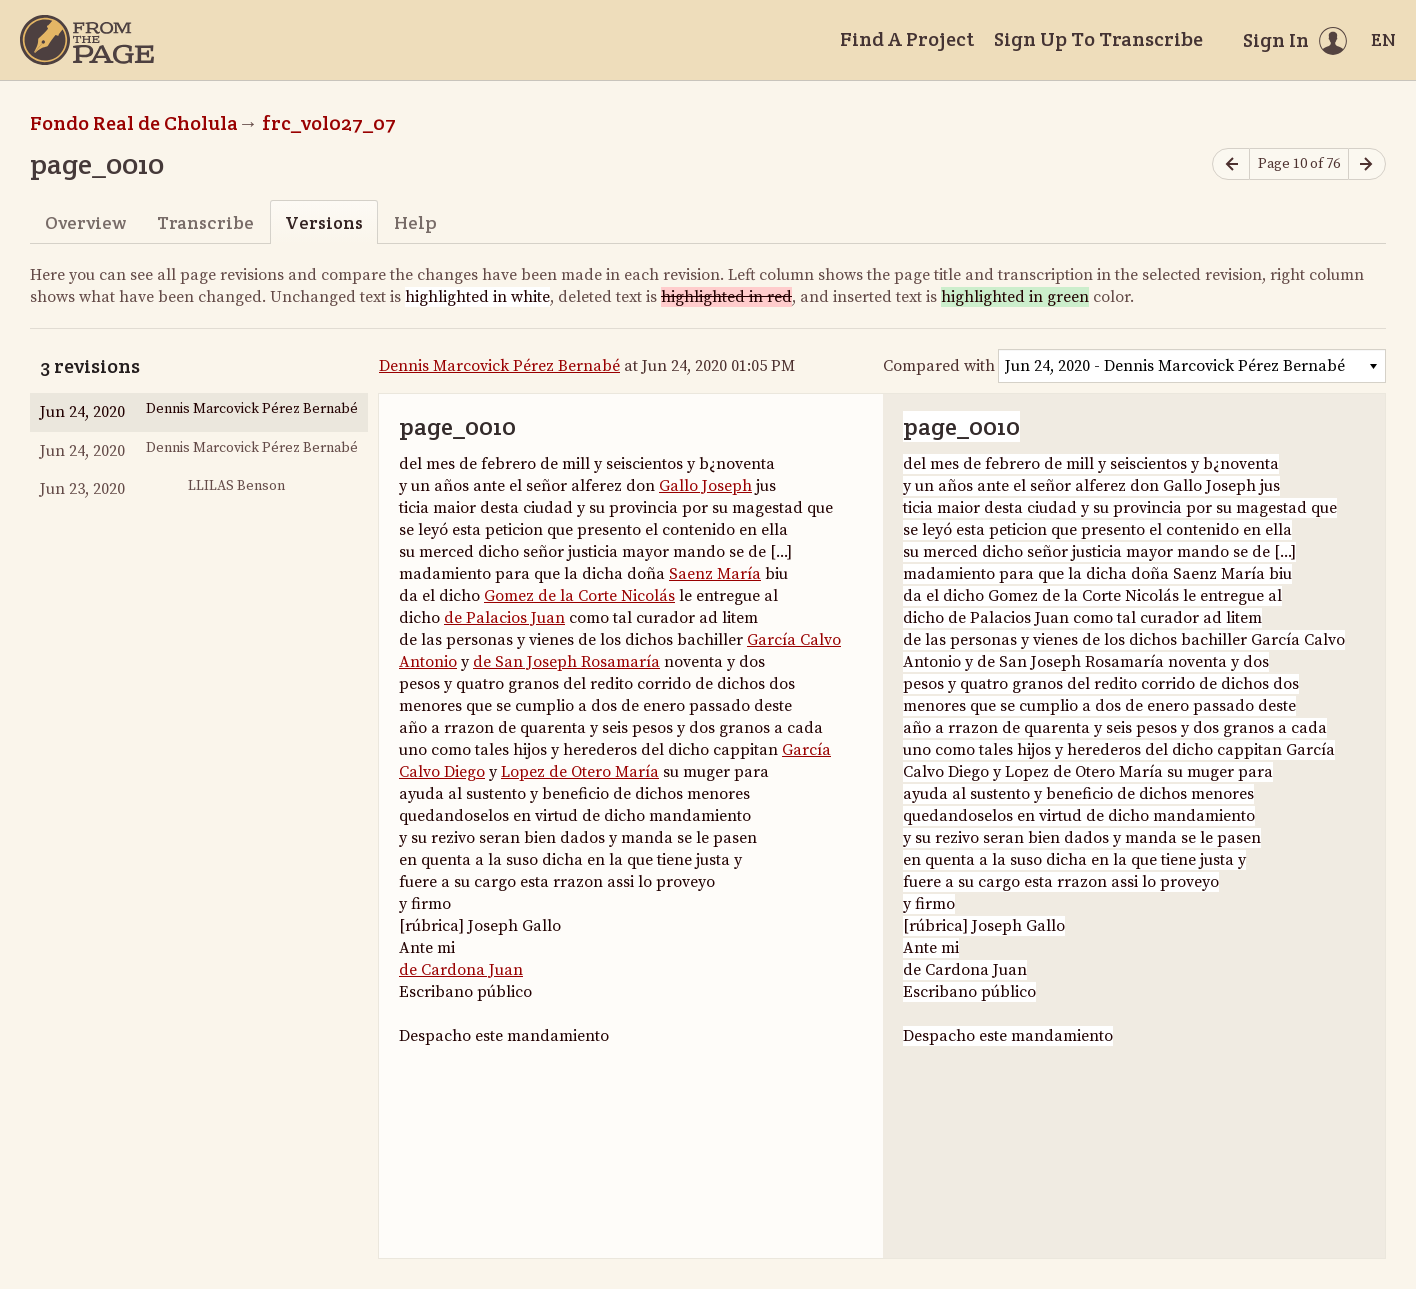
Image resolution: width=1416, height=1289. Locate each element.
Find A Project (907, 39)
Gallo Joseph (705, 486)
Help (415, 222)
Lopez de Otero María (580, 772)
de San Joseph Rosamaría (566, 662)
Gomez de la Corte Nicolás (579, 596)
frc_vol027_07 (329, 123)
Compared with (939, 366)
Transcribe (205, 222)
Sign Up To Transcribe (1098, 39)
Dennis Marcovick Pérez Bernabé (499, 366)
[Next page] (1367, 164)
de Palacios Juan (504, 618)
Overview (85, 222)
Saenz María (715, 574)
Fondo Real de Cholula (134, 123)
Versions (324, 222)
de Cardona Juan (461, 970)
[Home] (87, 40)
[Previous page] (1231, 164)
